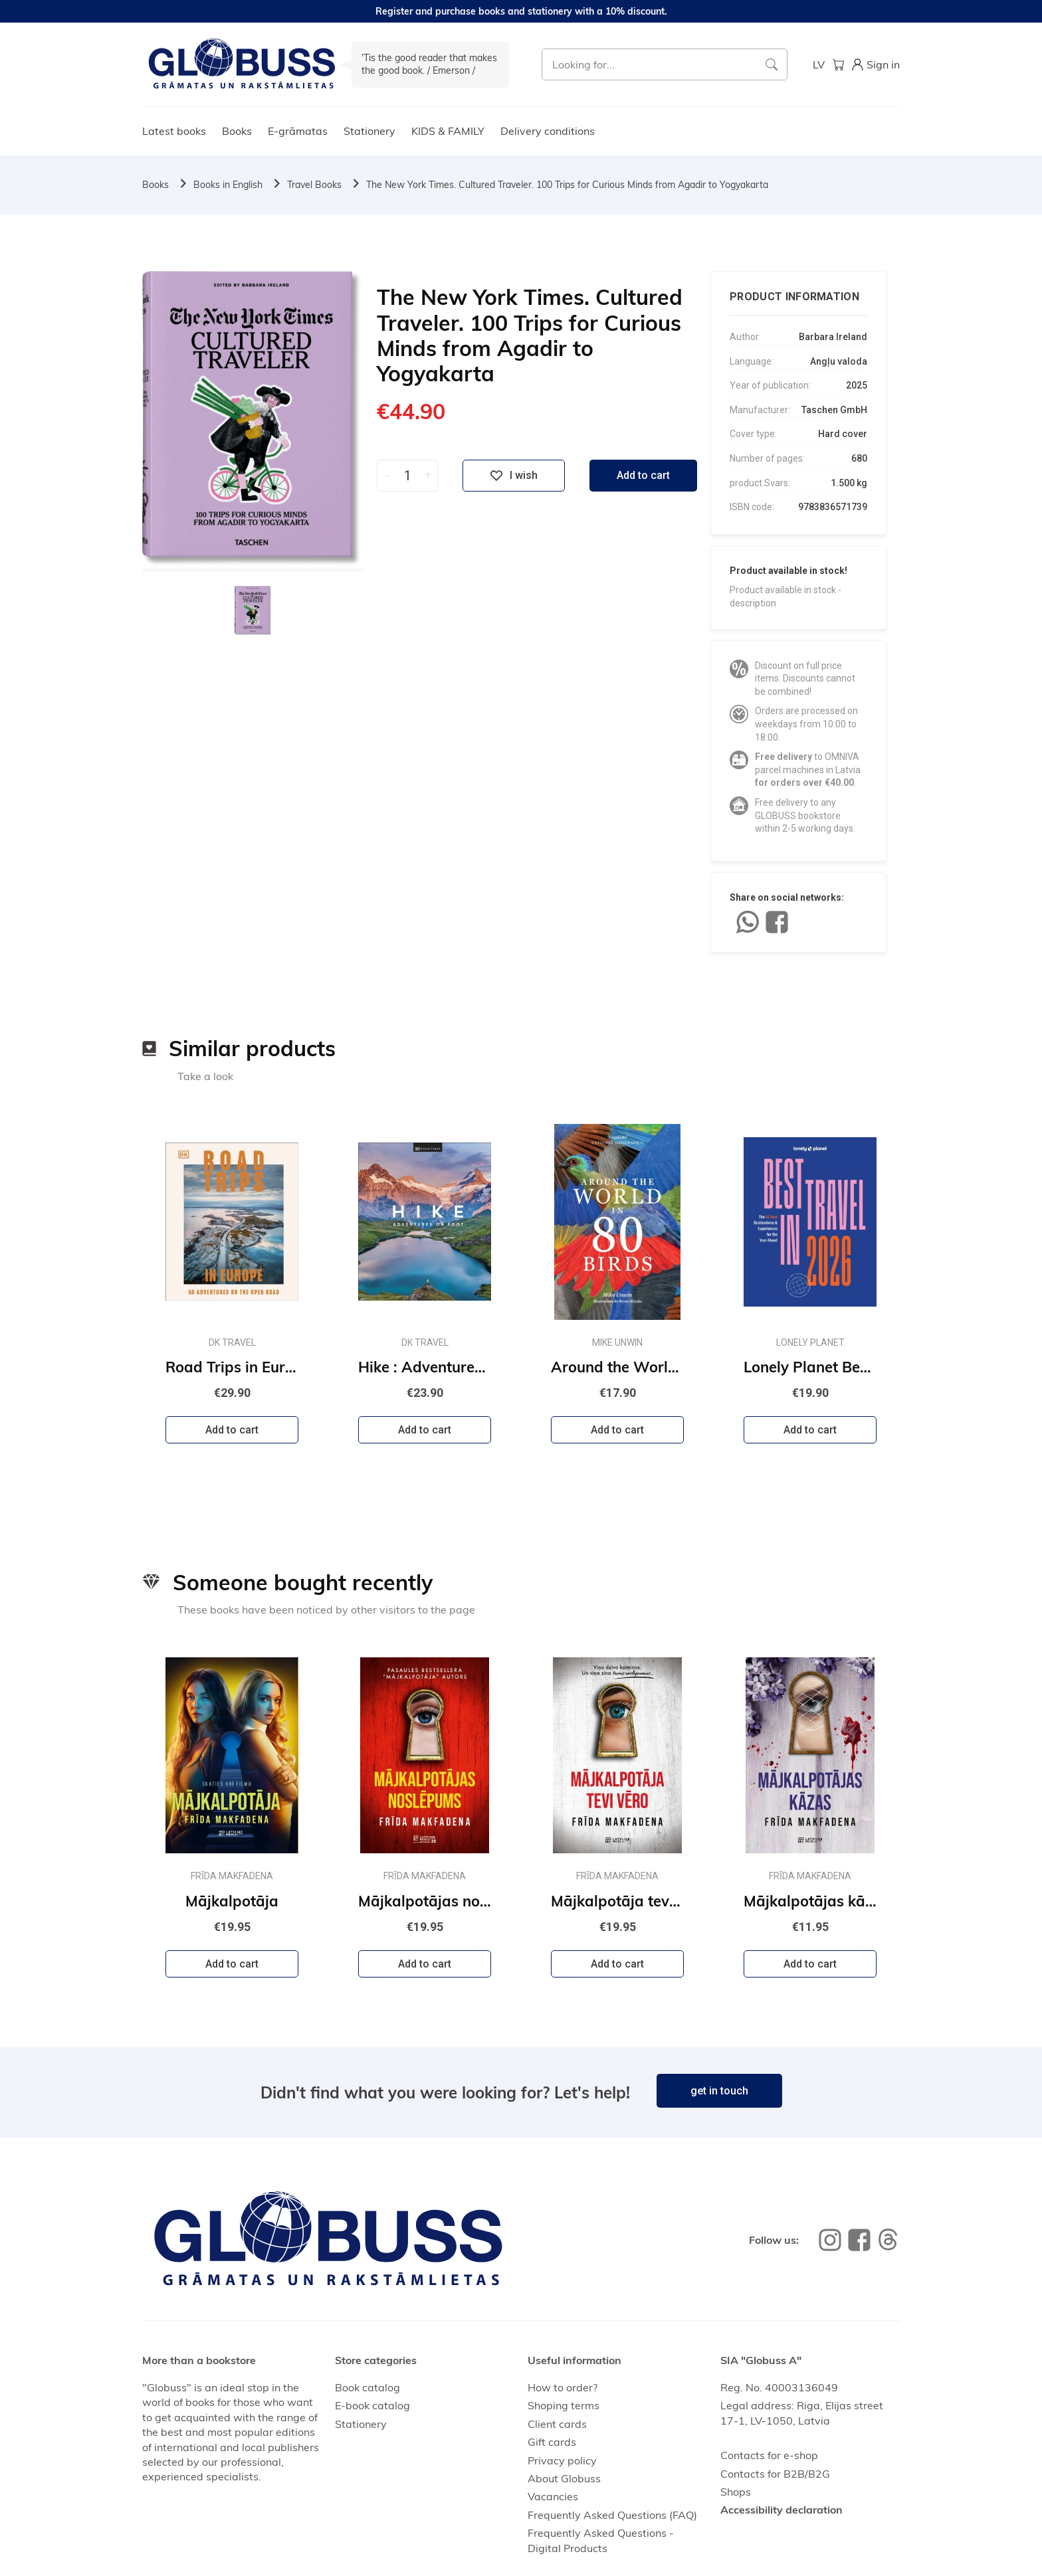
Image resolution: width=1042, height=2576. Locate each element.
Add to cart (643, 475)
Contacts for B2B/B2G (775, 2473)
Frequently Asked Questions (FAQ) (612, 2515)
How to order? (562, 2387)
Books (237, 131)
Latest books (174, 131)
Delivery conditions (547, 131)
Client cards (557, 2424)
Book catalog (367, 2387)
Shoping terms (563, 2405)
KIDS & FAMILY (447, 131)
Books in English (227, 185)
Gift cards (552, 2441)
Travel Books (314, 185)
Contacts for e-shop (769, 2455)
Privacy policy (562, 2460)
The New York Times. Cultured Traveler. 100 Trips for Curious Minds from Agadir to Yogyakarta (567, 185)
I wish (514, 475)
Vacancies (553, 2496)
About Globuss (564, 2478)
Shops (735, 2491)
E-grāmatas (298, 131)
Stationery (369, 131)
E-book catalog (372, 2405)
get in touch (719, 2090)
